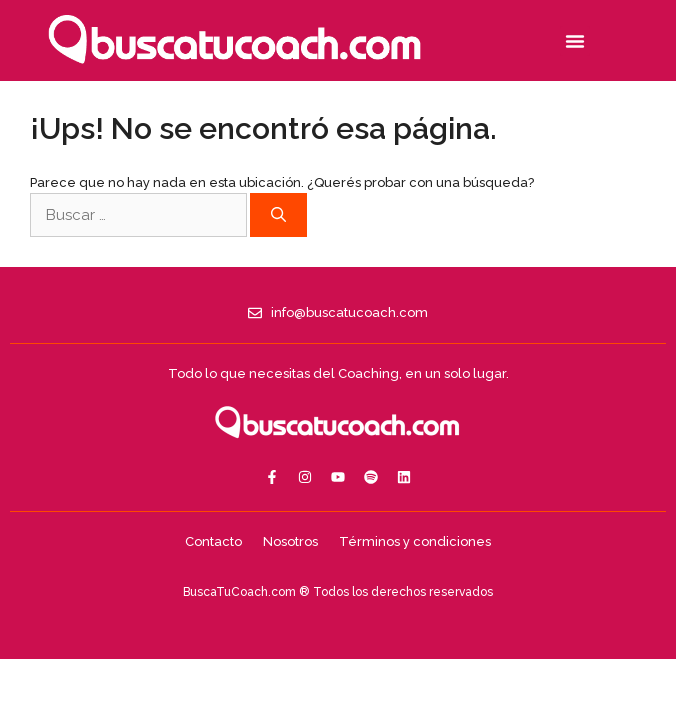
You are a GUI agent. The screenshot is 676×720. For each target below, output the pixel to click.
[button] (575, 41)
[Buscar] (278, 215)
